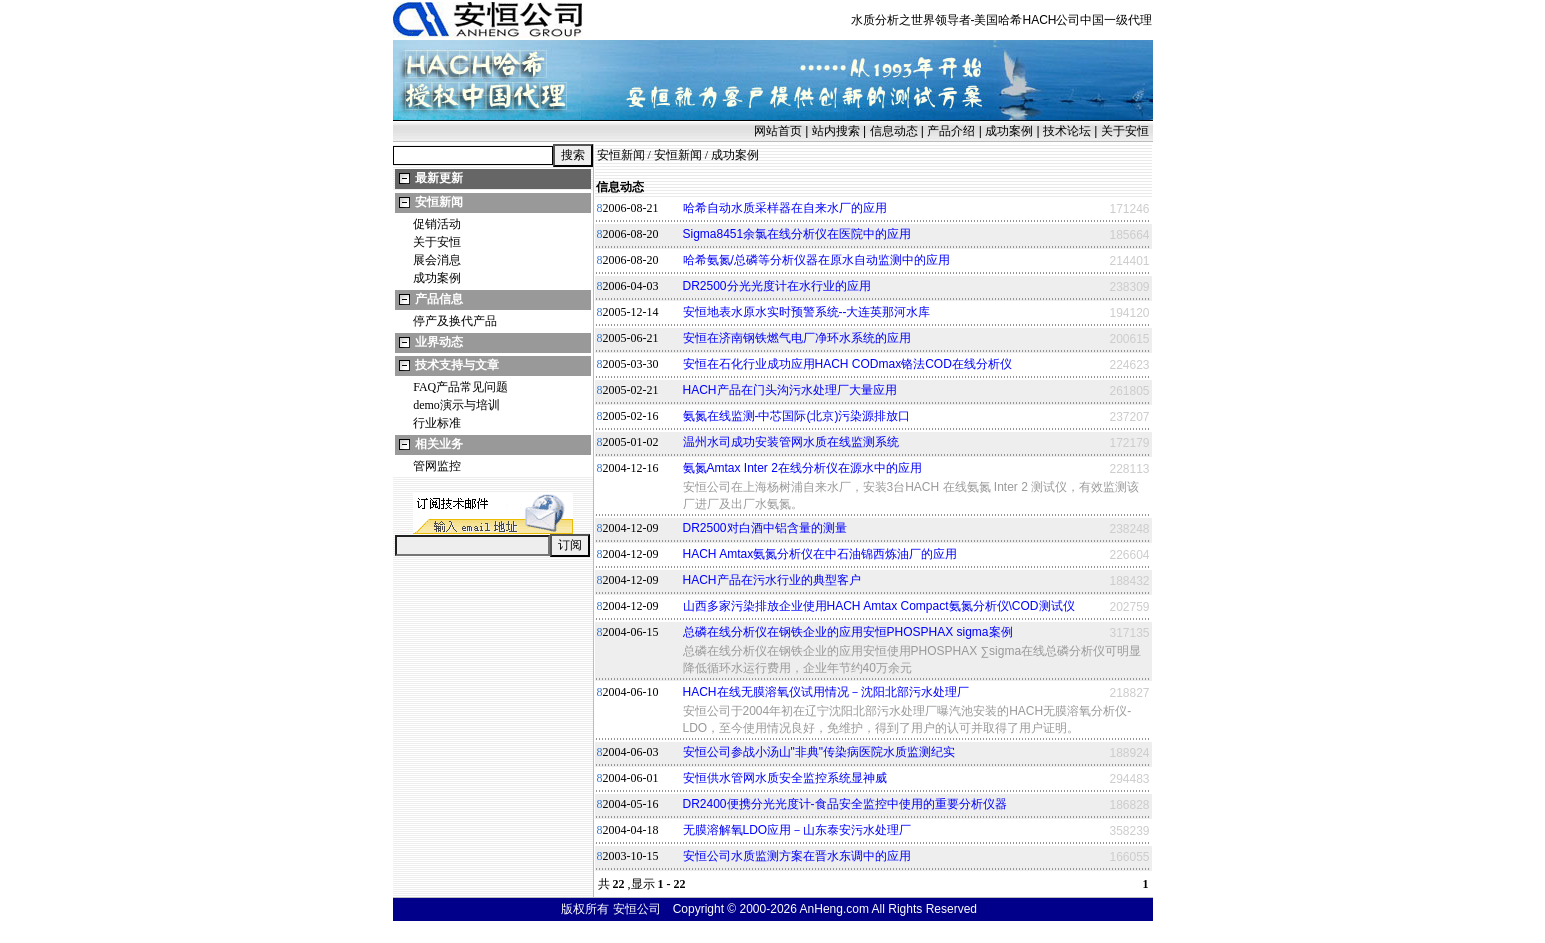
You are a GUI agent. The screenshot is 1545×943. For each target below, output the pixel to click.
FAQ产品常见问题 (460, 387)
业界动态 (439, 342)
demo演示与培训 (456, 405)
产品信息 (439, 299)
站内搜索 (836, 131)
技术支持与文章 (457, 365)
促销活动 (437, 224)
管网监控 (437, 466)
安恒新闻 (439, 202)
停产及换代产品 (455, 321)
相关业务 (439, 444)
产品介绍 (951, 131)
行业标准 (437, 423)
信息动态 (894, 131)
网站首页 (778, 131)
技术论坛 (1067, 131)
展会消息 (437, 260)
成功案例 (1009, 131)
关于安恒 (1125, 131)
